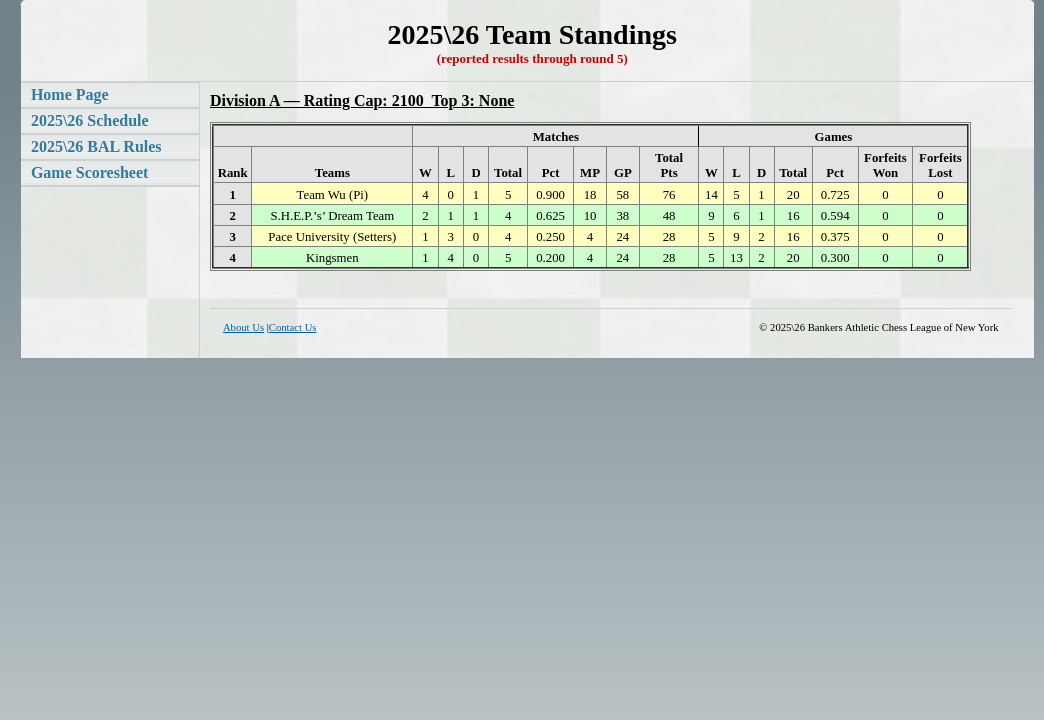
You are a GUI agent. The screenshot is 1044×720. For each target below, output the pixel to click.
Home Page (70, 94)
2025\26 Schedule (90, 120)
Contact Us (293, 327)
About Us (243, 327)
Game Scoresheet (89, 172)
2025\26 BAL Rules (96, 146)
